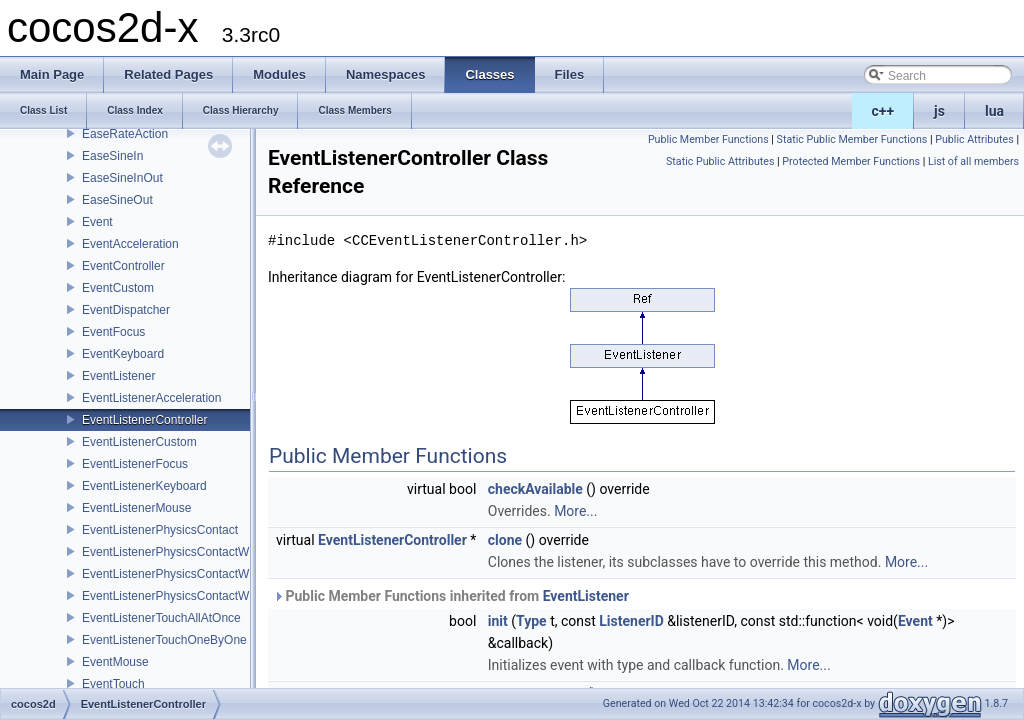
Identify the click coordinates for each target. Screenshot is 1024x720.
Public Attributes (974, 139)
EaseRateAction (125, 134)
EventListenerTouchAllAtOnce (161, 618)
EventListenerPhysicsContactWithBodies (190, 552)
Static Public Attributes (720, 161)
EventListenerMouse (136, 508)
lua (994, 111)
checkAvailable (535, 489)
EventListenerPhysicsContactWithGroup (188, 574)
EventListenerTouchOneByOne (164, 640)
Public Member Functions (708, 139)
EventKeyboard (123, 354)
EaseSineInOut (122, 178)
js (939, 111)
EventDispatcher (126, 310)
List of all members (973, 161)
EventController (123, 266)
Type (531, 621)
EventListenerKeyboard (144, 486)
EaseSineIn (112, 156)
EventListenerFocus (135, 464)
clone (505, 540)
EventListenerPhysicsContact (160, 530)
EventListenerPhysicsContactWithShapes (192, 596)
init (498, 621)
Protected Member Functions (851, 161)
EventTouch (113, 684)
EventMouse (115, 662)
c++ (883, 111)
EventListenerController (144, 420)
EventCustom (118, 288)
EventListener (118, 376)
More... (575, 511)
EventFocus (113, 332)
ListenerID (631, 621)
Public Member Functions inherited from (451, 596)
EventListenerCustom (139, 442)
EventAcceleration (130, 244)
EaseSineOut (117, 200)
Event (97, 222)
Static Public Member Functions (852, 139)
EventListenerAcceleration (151, 398)
